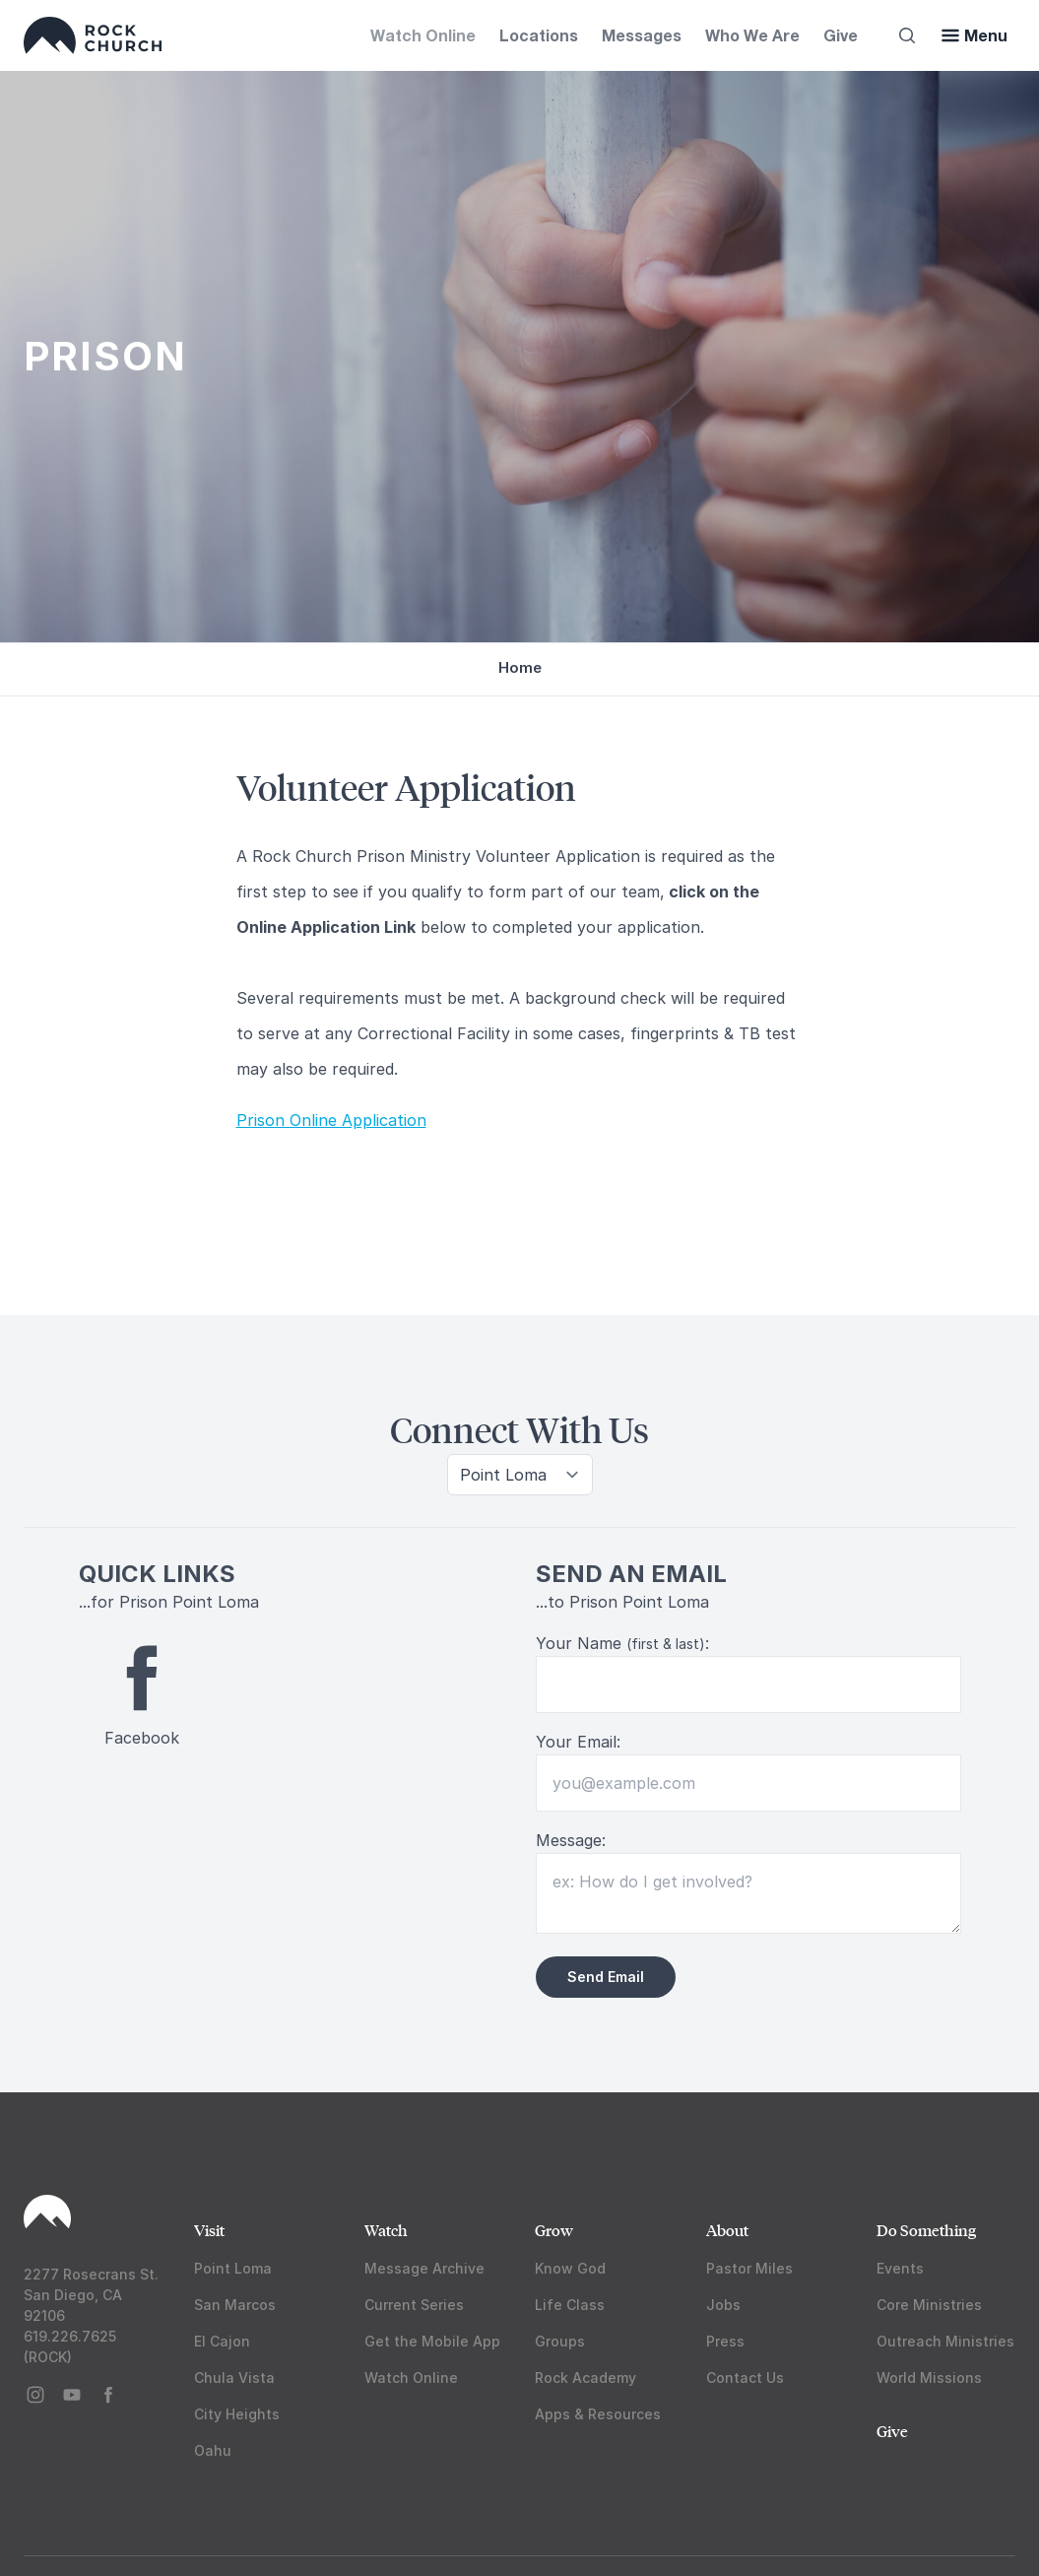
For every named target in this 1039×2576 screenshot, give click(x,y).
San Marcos (235, 2304)
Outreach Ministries (945, 2341)
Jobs (723, 2304)
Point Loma (233, 2268)
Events (900, 2268)
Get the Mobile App (432, 2341)
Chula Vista (234, 2377)
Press (725, 2341)
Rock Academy (585, 2377)
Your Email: (578, 1741)
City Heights (237, 2414)
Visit (209, 2229)
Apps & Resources (598, 2414)
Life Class (570, 2304)
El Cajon (222, 2341)
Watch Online (423, 35)
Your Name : (622, 1643)
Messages (642, 35)
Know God (570, 2268)
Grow (554, 2229)
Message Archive (424, 2268)
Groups (560, 2341)
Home (520, 667)
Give (840, 35)
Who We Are (752, 35)
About (727, 2229)
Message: (571, 1840)
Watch (386, 2229)
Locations (538, 35)
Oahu (212, 2450)
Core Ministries (929, 2304)
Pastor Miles (749, 2268)
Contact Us (745, 2377)
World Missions (929, 2377)
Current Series (414, 2304)
